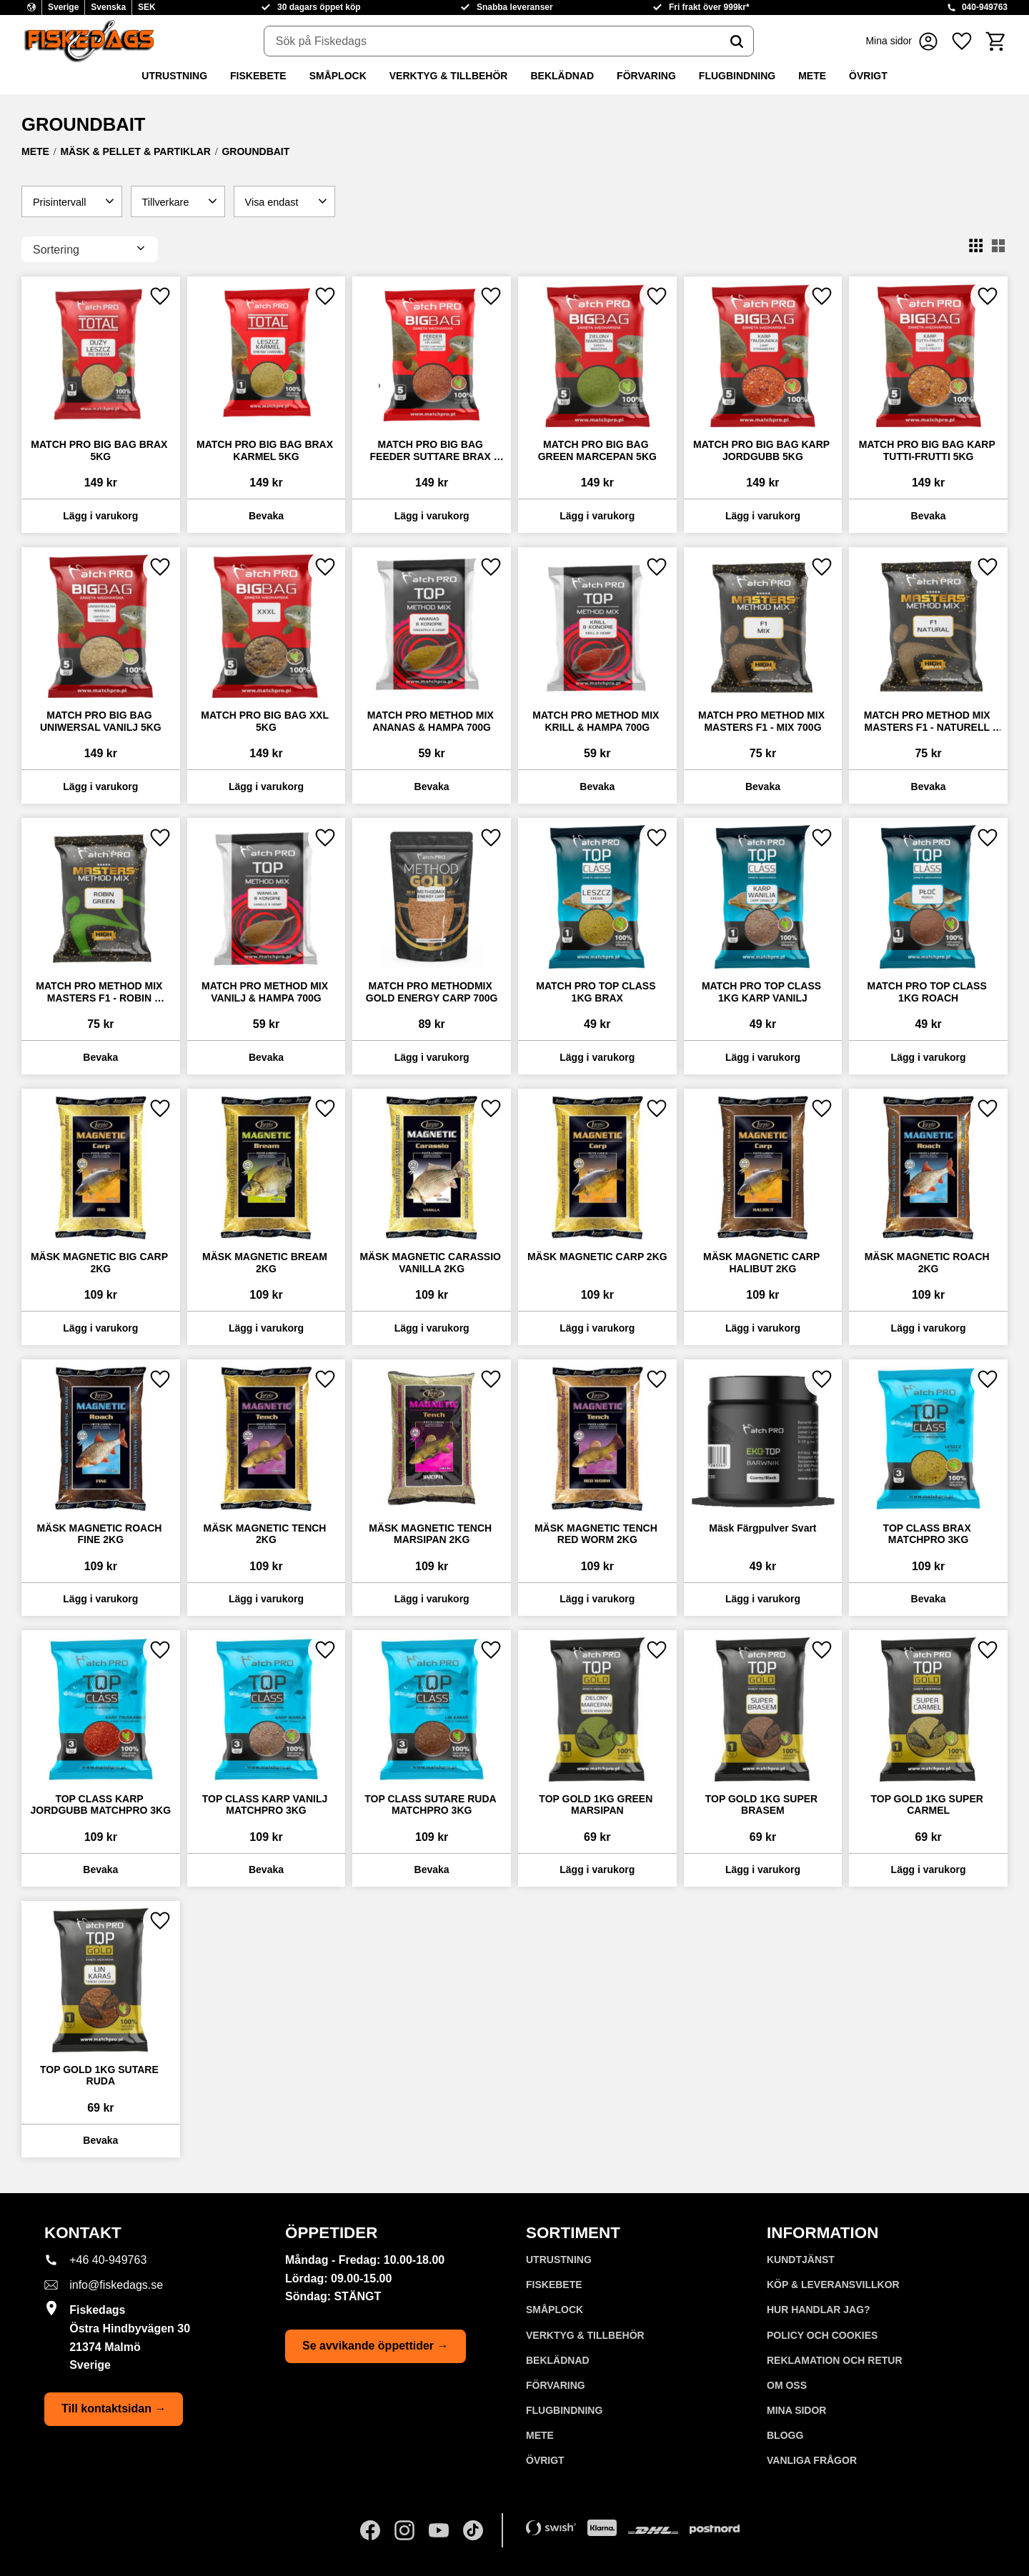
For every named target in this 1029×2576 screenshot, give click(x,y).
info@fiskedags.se (116, 2285)
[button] (962, 41)
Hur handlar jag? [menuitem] (818, 2309)
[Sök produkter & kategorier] (492, 41)
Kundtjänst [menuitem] (801, 2259)
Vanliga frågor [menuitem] (812, 2460)
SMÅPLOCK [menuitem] (338, 75)
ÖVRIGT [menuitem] (868, 75)
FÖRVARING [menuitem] (646, 75)
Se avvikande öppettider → (375, 2346)
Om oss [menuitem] (787, 2385)
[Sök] (736, 41)
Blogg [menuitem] (785, 2435)
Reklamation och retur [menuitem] (835, 2360)
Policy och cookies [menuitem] (822, 2335)
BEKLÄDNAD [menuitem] (562, 75)
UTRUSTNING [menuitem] (174, 75)
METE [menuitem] (812, 75)
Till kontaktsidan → (113, 2408)
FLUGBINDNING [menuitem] (737, 75)
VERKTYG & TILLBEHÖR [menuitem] (448, 75)
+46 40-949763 (107, 2260)
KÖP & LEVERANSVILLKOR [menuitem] (833, 2284)
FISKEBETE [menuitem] (258, 75)
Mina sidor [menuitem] (796, 2410)
